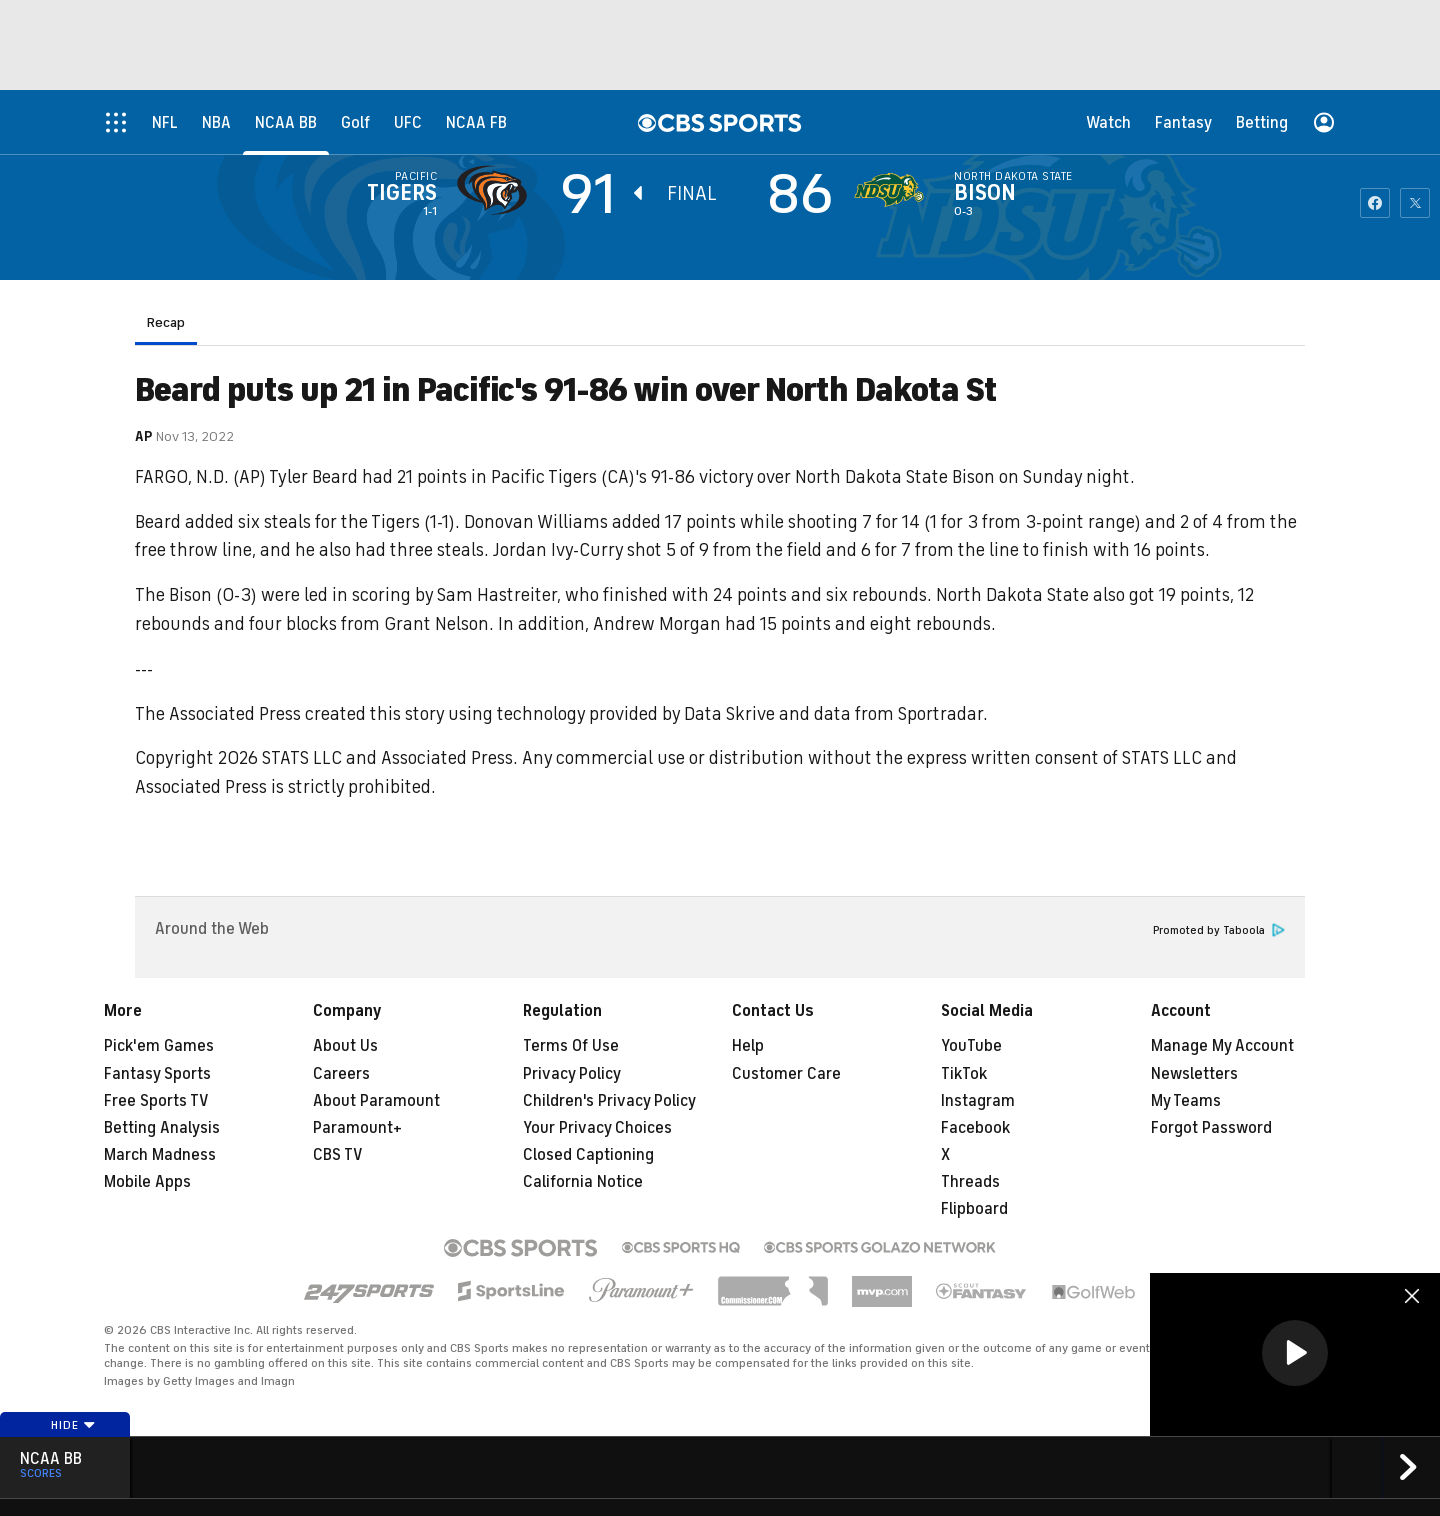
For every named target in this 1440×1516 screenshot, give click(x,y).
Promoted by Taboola (1219, 930)
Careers (341, 1074)
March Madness (160, 1155)
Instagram (978, 1101)
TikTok (964, 1074)
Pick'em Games (159, 1046)
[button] (1295, 1353)
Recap (166, 322)
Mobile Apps (147, 1182)
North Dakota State (1013, 176)
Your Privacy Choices (597, 1128)
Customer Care (786, 1074)
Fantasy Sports (157, 1074)
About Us (345, 1046)
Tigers (402, 193)
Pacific (416, 176)
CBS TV (338, 1155)
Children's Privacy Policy (609, 1101)
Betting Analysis (162, 1128)
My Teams (1186, 1101)
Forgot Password (1211, 1128)
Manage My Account (1222, 1046)
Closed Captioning (588, 1155)
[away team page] (497, 190)
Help (748, 1046)
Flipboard (974, 1209)
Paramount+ (357, 1128)
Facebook (975, 1128)
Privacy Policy (572, 1074)
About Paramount (376, 1101)
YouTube (971, 1046)
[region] (1295, 1354)
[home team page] (894, 190)
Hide (73, 1425)
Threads (970, 1182)
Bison (985, 193)
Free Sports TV (156, 1101)
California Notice (583, 1182)
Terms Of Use (571, 1046)
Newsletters (1194, 1074)
